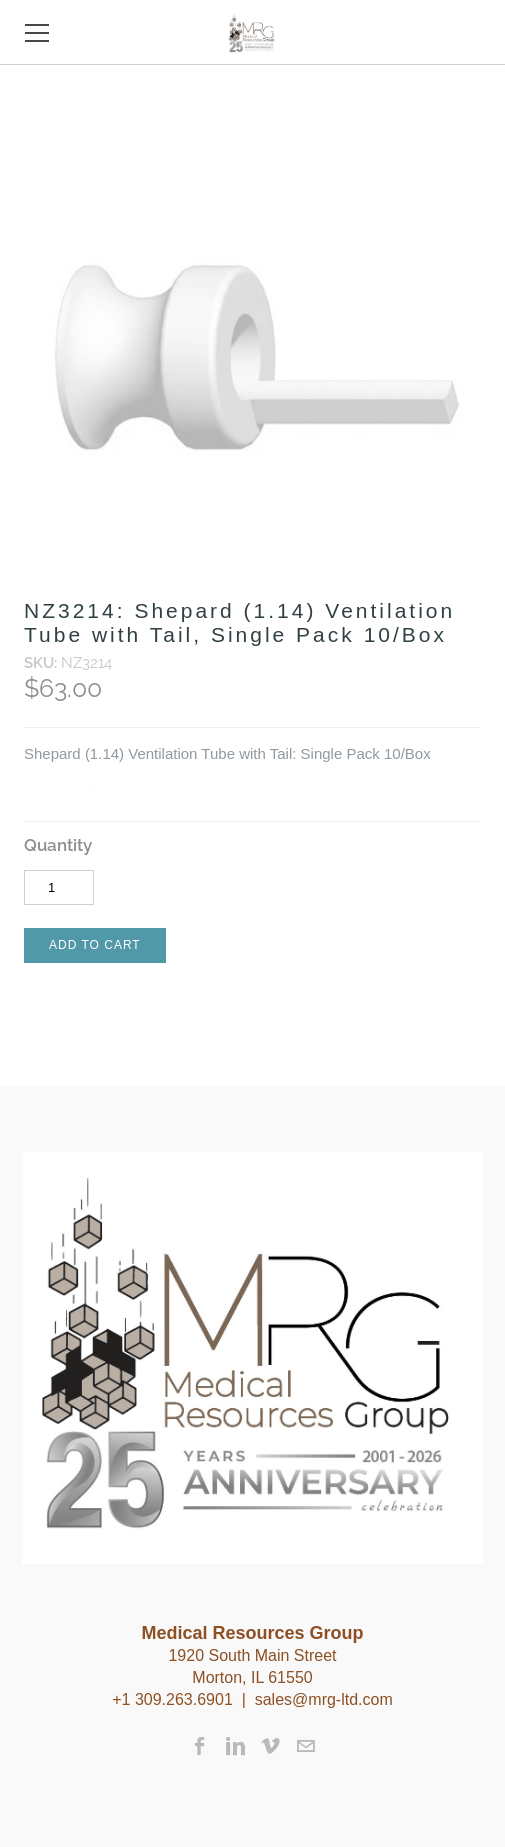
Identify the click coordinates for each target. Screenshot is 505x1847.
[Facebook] (200, 1746)
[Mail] (305, 1746)
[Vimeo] (270, 1746)
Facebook (36, 792)
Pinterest (100, 792)
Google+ (131, 794)
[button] (95, 945)
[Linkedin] (235, 1746)
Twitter (68, 792)
